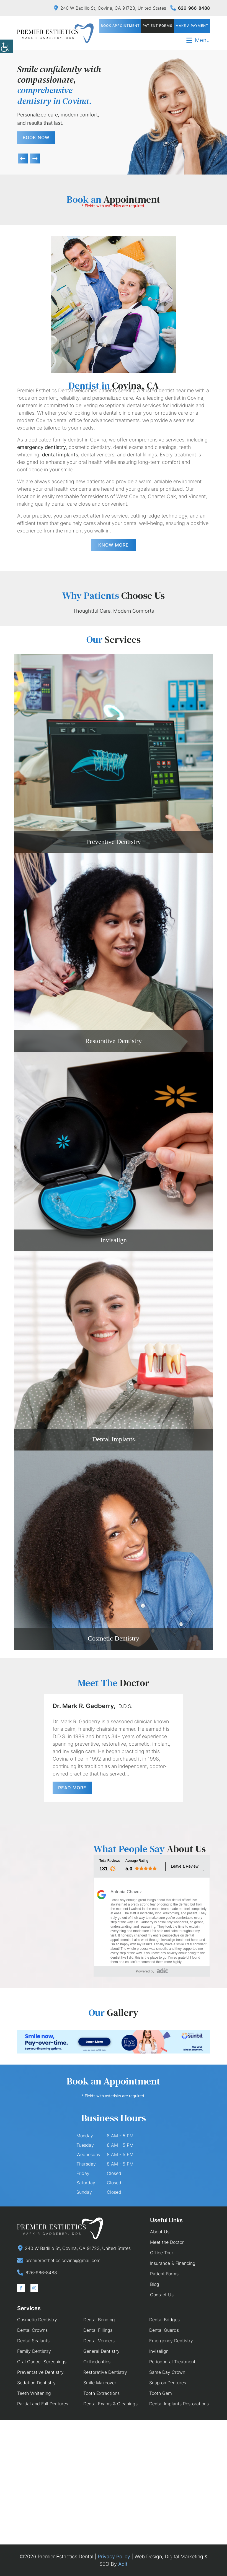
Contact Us (162, 2294)
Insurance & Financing (172, 2263)
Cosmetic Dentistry (113, 1638)
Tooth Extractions (101, 2393)
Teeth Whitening (34, 2393)
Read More (72, 1787)
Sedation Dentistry (36, 2382)
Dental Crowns (32, 2330)
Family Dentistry (34, 2351)
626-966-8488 (190, 8)
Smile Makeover (99, 2382)
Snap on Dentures (167, 2382)
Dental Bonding (99, 2319)
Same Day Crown (167, 2372)
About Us (159, 2231)
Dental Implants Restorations (179, 2403)
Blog (154, 2284)
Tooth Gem (160, 2393)
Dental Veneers (99, 2340)
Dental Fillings (97, 2330)
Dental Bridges (164, 2319)
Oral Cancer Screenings (41, 2361)
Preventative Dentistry (40, 2372)
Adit (123, 2564)
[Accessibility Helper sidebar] (6, 47)
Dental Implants (113, 1439)
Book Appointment (120, 26)
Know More (113, 545)
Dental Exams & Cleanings (110, 2403)
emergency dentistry (41, 447)
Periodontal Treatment (172, 2361)
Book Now (36, 137)
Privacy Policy (114, 2556)
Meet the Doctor (167, 2242)
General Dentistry (101, 2351)
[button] (23, 158)
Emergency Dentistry (171, 2340)
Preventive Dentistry (113, 841)
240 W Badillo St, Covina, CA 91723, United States (110, 8)
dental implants (60, 455)
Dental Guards (164, 2330)
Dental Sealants (33, 2340)
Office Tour (161, 2252)
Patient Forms (158, 26)
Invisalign (113, 1240)
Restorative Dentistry (113, 1040)
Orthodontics (96, 2361)
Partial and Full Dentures (42, 2403)
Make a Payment (192, 26)
